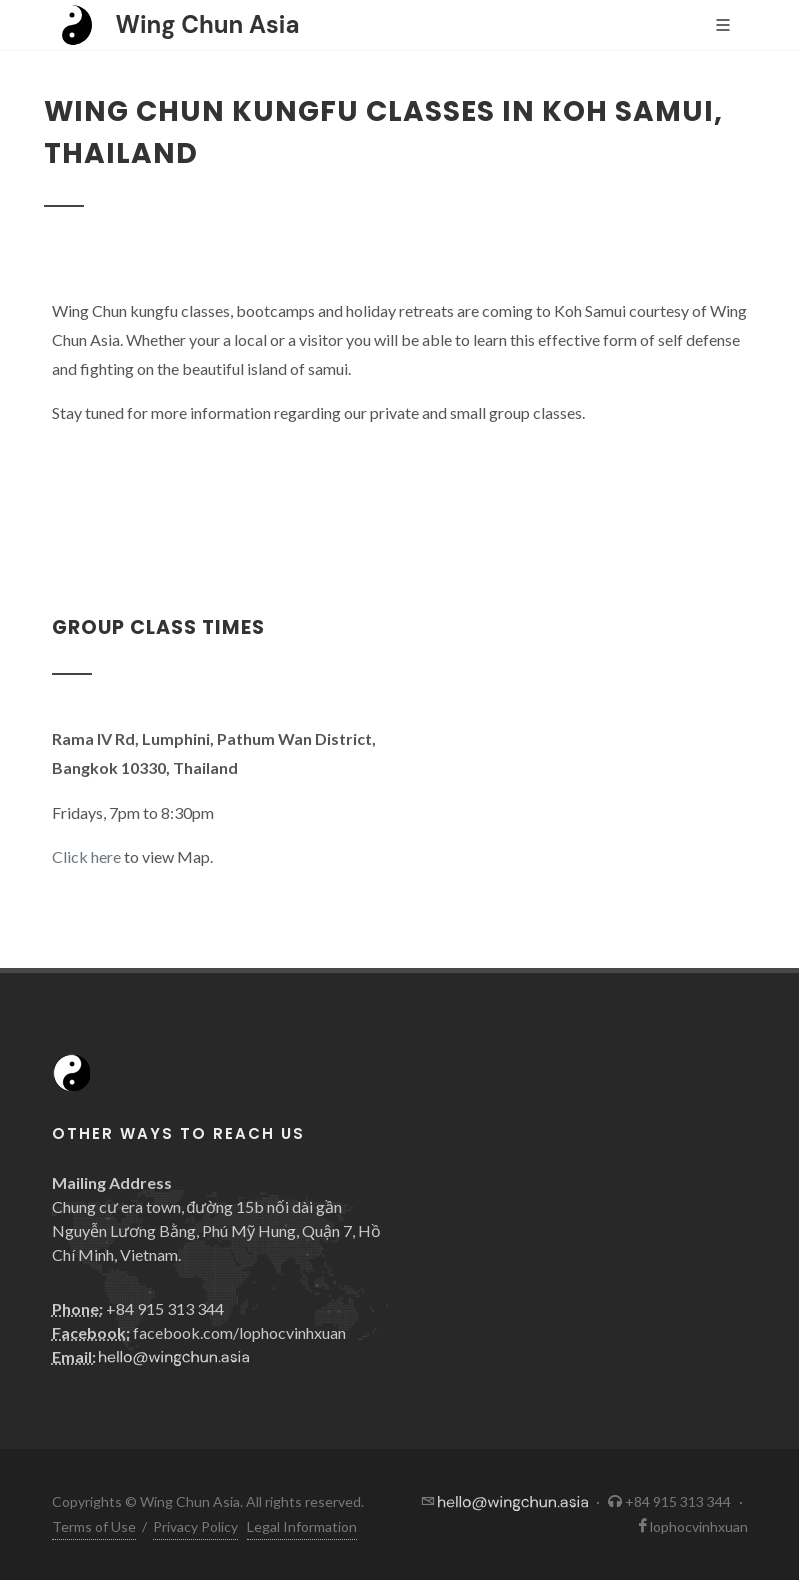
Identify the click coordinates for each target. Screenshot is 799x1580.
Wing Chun (208, 24)
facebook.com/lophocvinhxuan (239, 1332)
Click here (86, 856)
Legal (302, 1526)
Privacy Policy (195, 1526)
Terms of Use (94, 1526)
